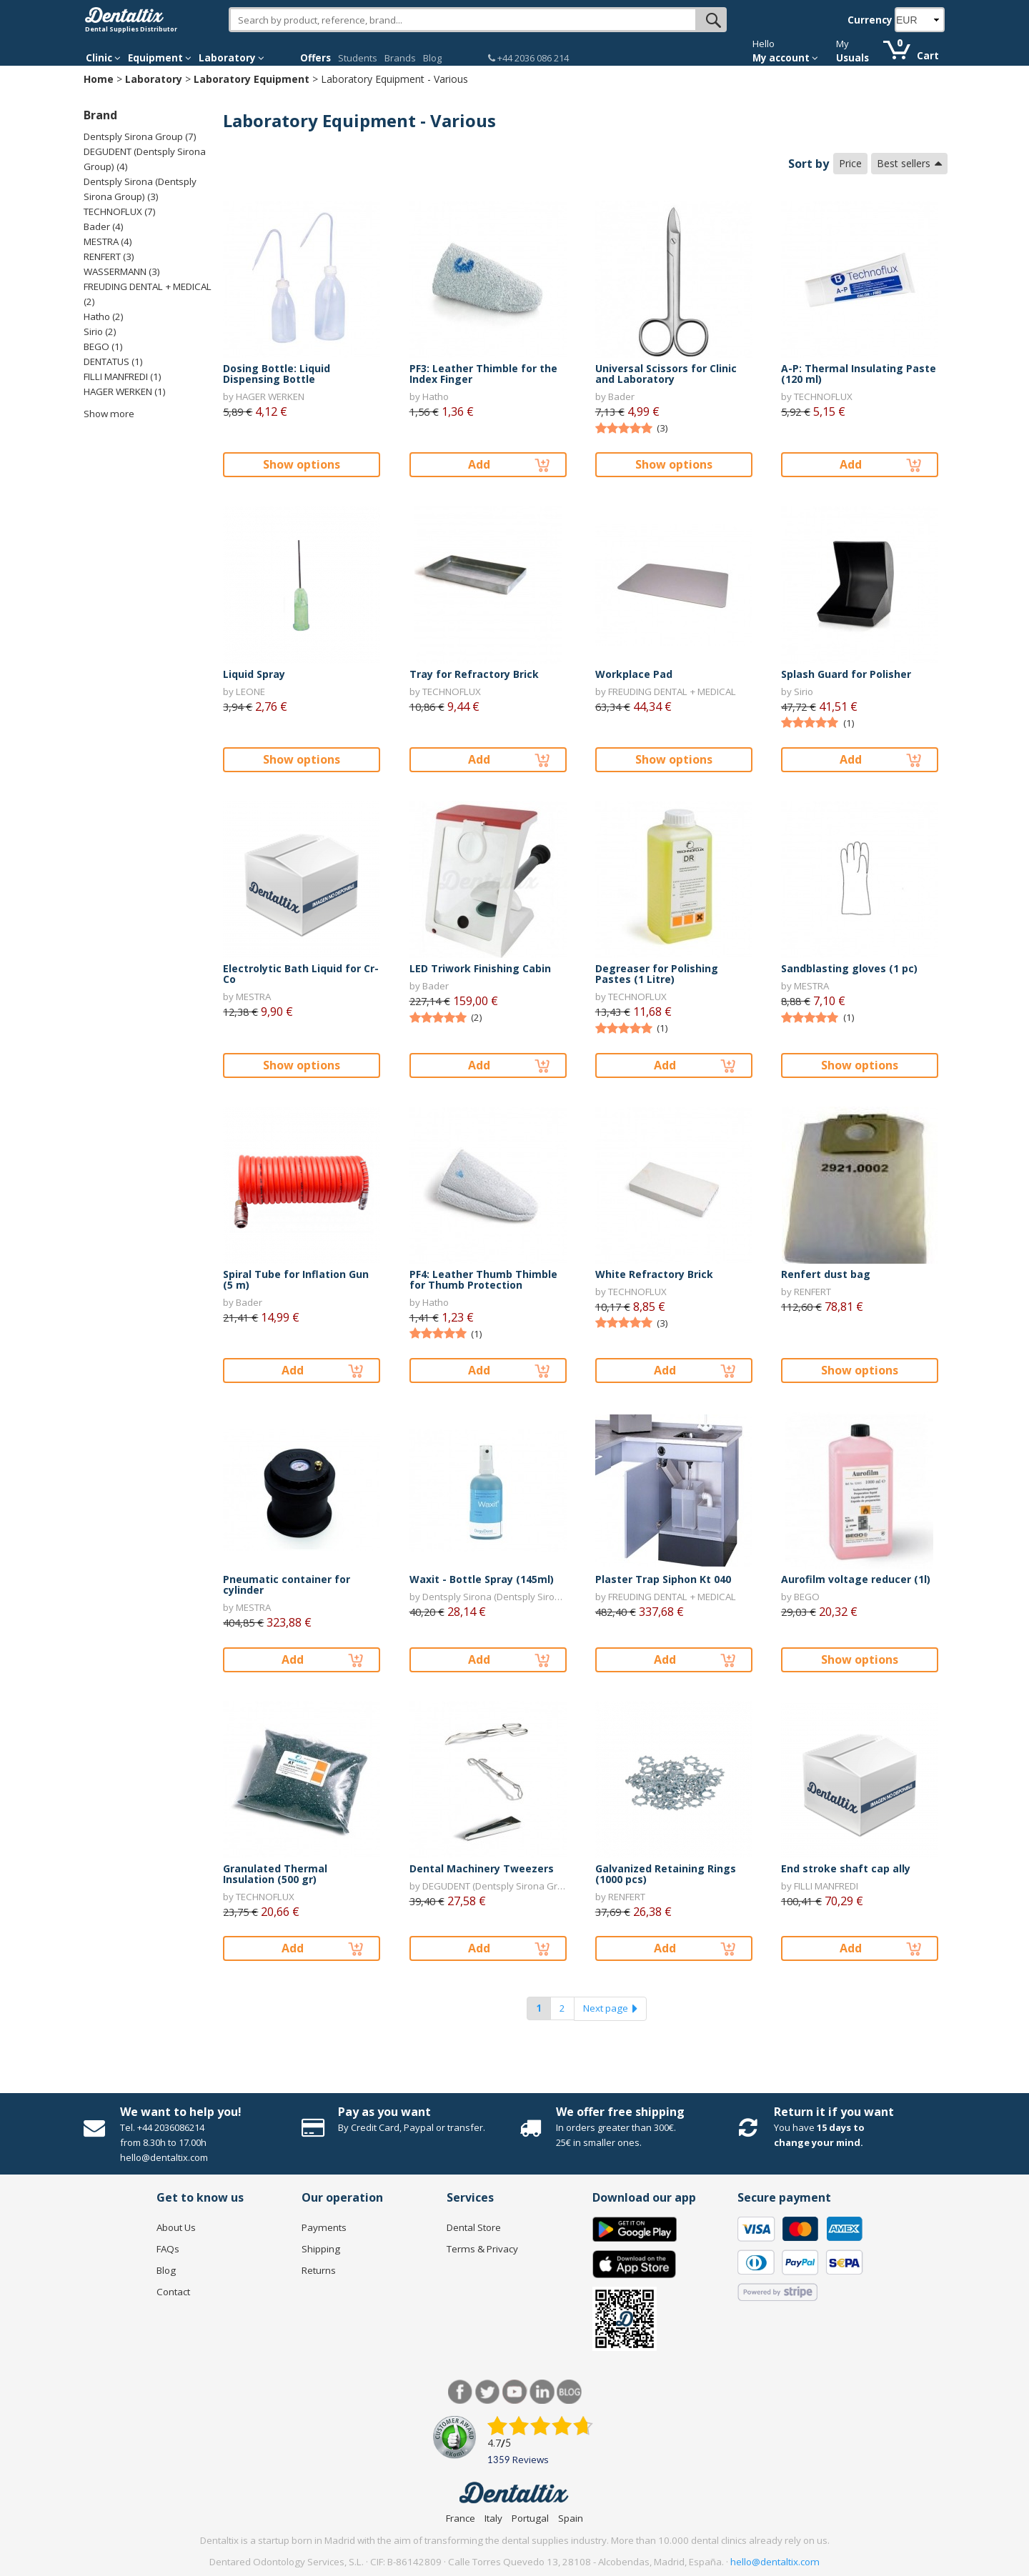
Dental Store (474, 2227)
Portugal (530, 2518)
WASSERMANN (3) (122, 271)
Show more (109, 413)
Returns (319, 2270)
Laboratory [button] (231, 57)
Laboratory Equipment (251, 79)
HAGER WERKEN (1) (125, 391)
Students (357, 57)
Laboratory (153, 79)
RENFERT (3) (109, 256)
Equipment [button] (160, 57)
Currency (870, 20)
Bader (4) (104, 226)
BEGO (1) (103, 346)
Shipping (321, 2248)
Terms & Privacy (482, 2248)
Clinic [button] (103, 57)
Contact (173, 2291)
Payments (324, 2227)
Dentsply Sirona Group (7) (140, 136)
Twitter (487, 2392)
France (460, 2518)
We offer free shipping (620, 2112)
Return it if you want (834, 2112)
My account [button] (785, 57)
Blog (432, 57)
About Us (176, 2227)
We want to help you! (181, 2112)
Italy (493, 2518)
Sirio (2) (100, 331)
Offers (315, 57)
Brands (400, 57)
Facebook (460, 2392)
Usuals (852, 57)
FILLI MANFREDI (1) (122, 376)
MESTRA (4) (108, 241)
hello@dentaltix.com (775, 2561)
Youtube (514, 2392)
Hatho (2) (104, 316)
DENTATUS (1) (113, 361)
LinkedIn (542, 2392)
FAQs (167, 2248)
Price (850, 163)
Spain (570, 2518)
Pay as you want (384, 2112)
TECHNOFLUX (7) (120, 211)
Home (99, 79)
